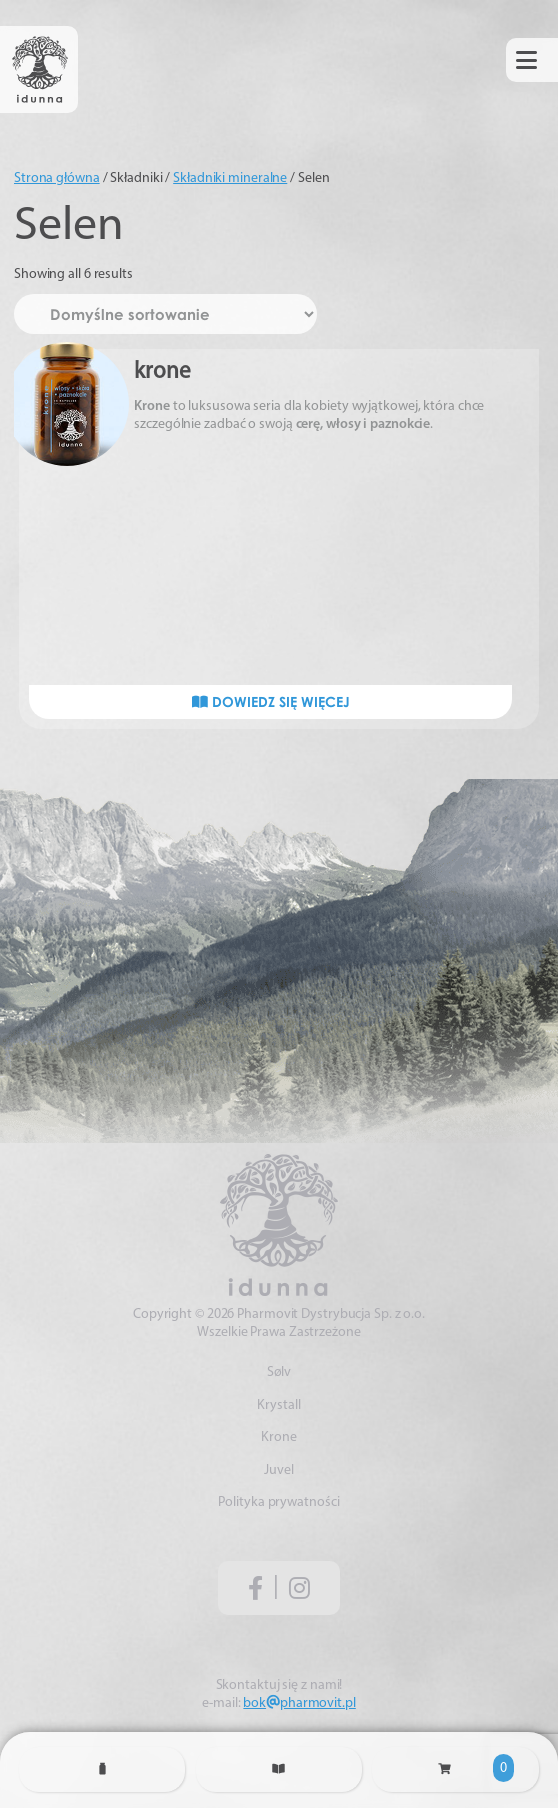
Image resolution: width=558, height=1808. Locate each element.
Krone (279, 1437)
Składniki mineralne (230, 178)
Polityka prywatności (278, 1502)
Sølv (279, 1372)
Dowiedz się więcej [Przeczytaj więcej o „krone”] (271, 701)
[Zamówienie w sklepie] (165, 314)
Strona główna (57, 178)
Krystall (278, 1405)
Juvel (279, 1470)
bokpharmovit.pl (299, 1703)
